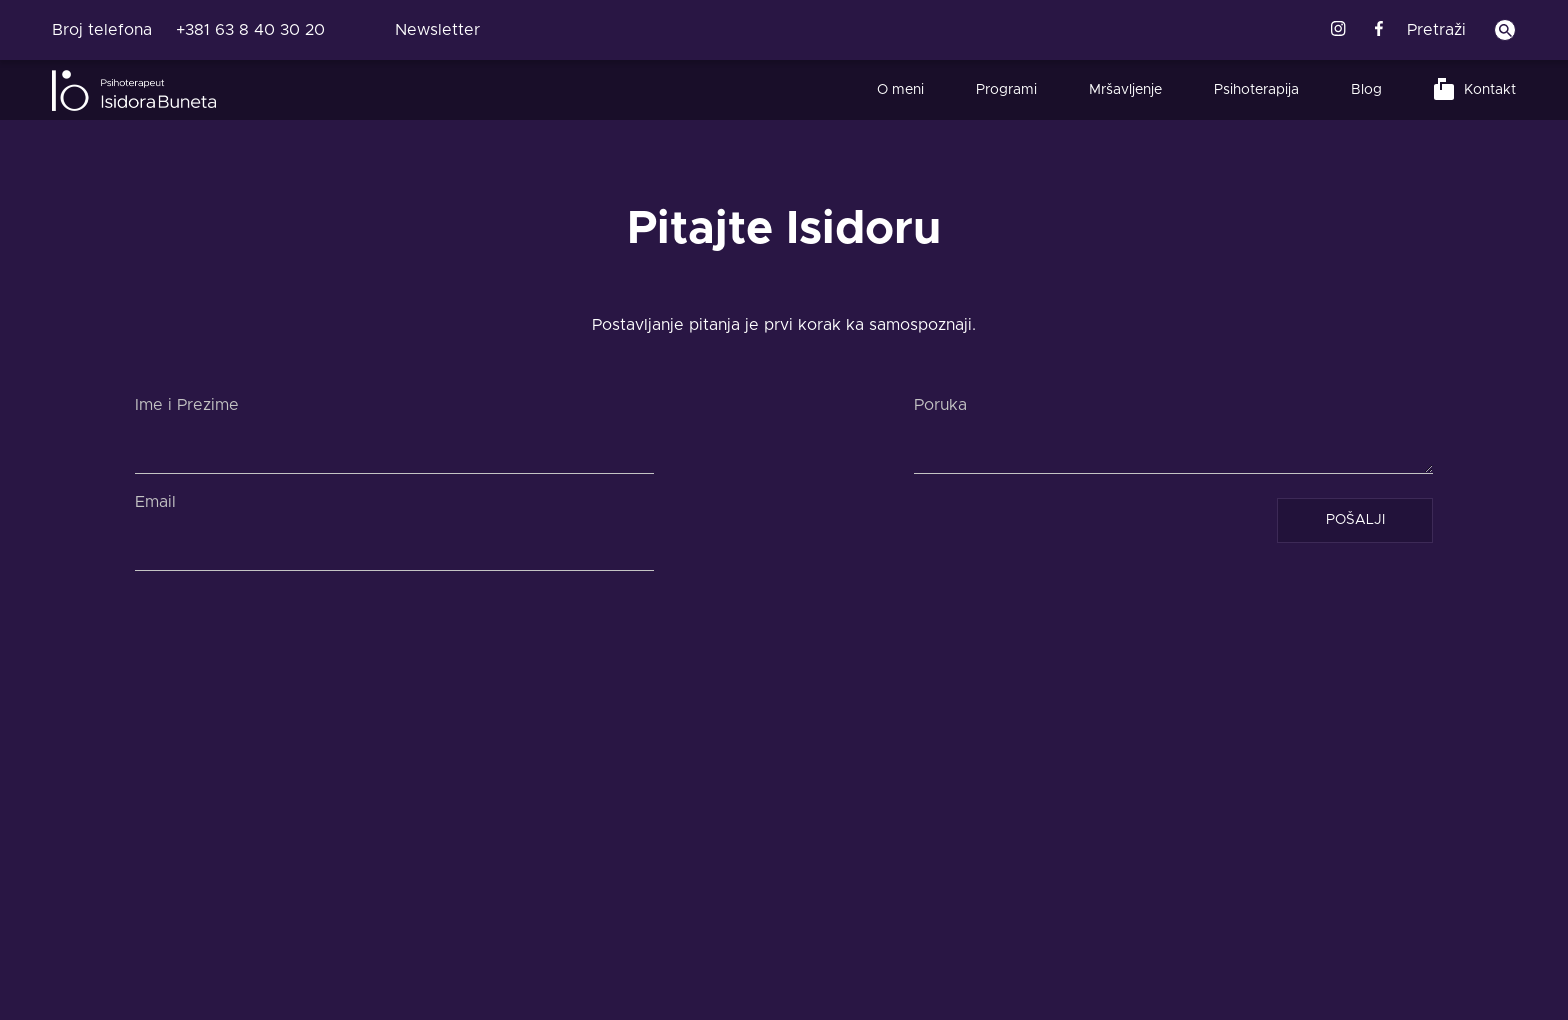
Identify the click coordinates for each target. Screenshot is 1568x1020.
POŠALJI (1355, 520)
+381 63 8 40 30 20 (250, 30)
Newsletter (437, 30)
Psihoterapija (1256, 90)
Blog (1366, 90)
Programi (1006, 90)
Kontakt (1490, 90)
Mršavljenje (1125, 90)
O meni (900, 90)
